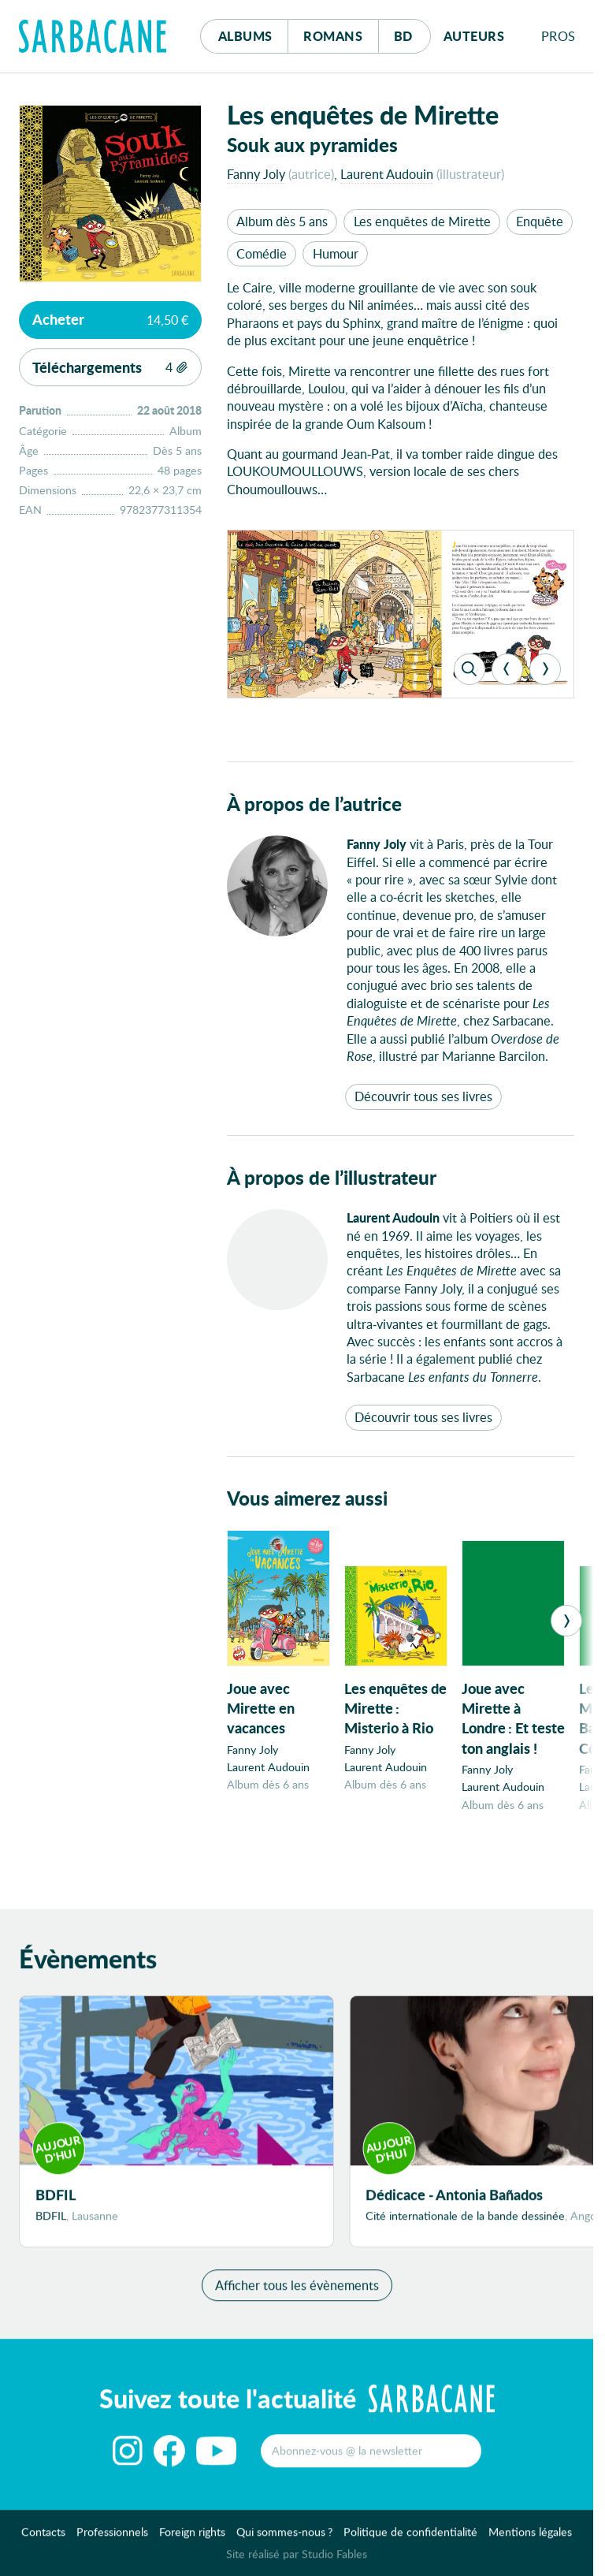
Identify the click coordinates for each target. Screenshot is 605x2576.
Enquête (539, 221)
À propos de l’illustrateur (331, 1177)
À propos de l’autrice (314, 803)
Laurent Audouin (386, 174)
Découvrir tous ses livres (423, 1096)
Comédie (261, 253)
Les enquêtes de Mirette (422, 221)
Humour (335, 253)
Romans (332, 36)
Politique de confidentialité (410, 2539)
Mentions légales (530, 2539)
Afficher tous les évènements (297, 2292)
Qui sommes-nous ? (284, 2539)
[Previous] (507, 669)
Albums (245, 36)
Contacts (43, 2539)
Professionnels (112, 2539)
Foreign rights (192, 2539)
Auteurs (474, 36)
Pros (558, 36)
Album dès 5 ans (282, 221)
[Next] (545, 669)
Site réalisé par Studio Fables (296, 2561)
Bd (412, 32)
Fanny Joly (256, 174)
